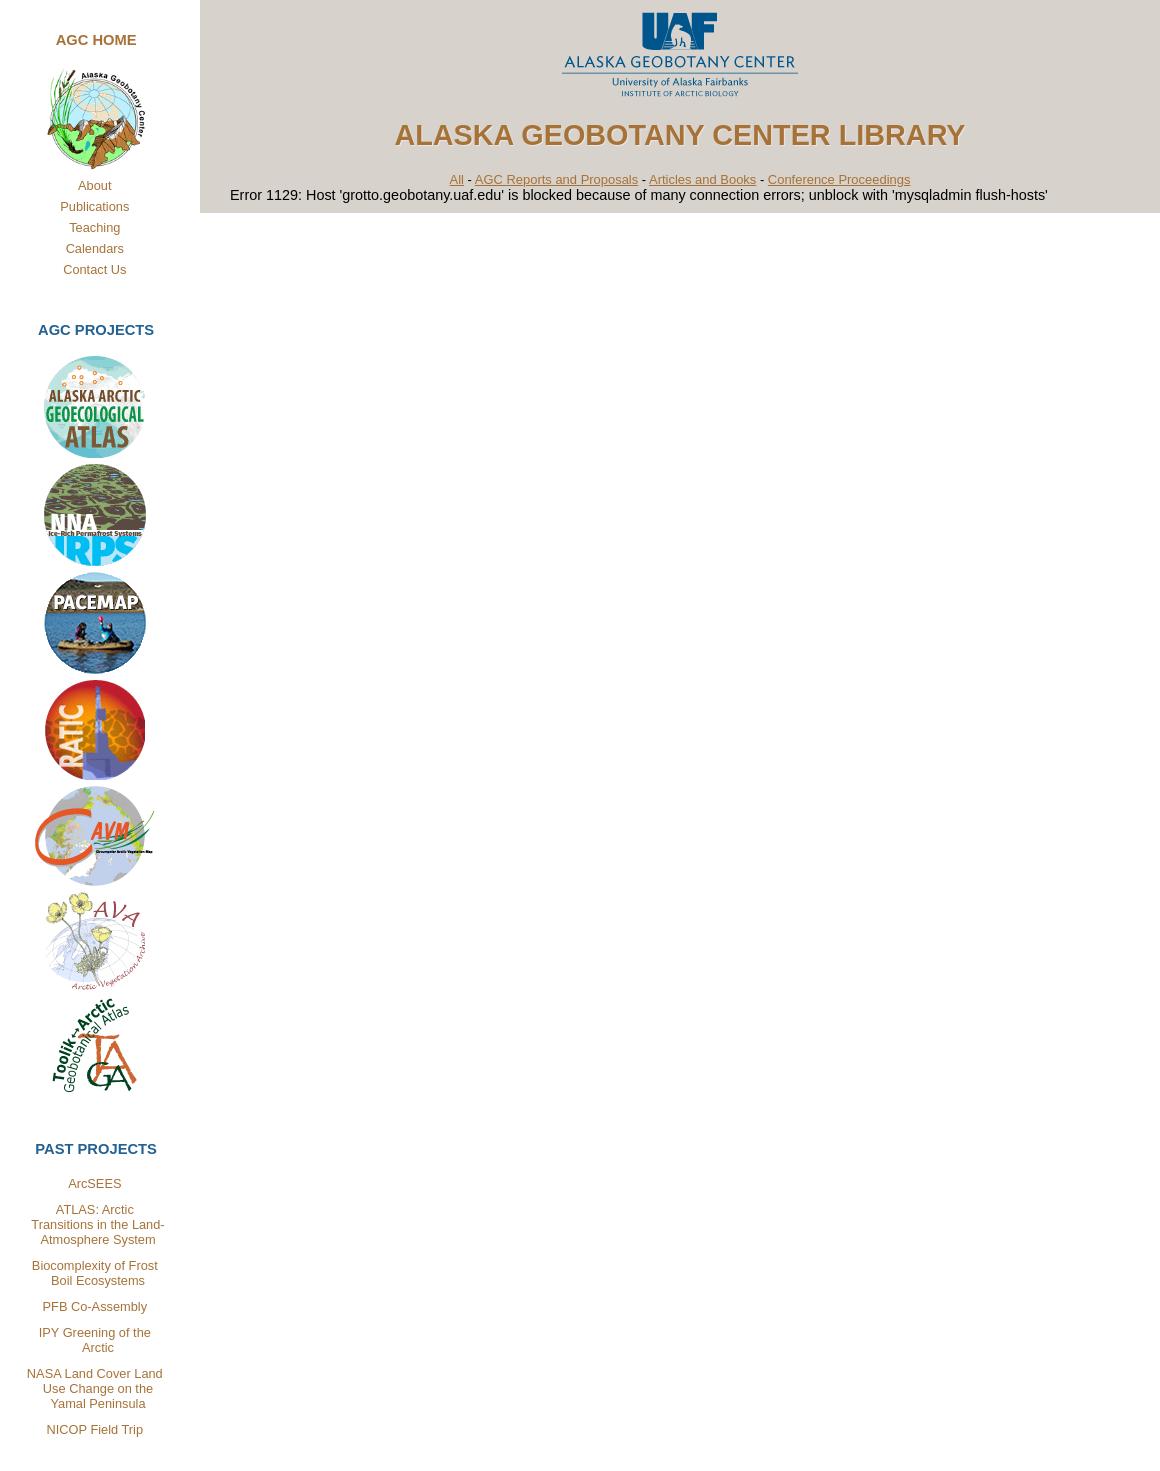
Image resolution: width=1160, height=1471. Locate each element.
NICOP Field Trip (95, 1429)
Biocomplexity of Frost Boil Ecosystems (95, 1273)
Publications (94, 206)
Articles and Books (702, 179)
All (457, 179)
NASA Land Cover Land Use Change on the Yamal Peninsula (96, 1388)
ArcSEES (94, 1183)
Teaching (94, 227)
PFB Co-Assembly (95, 1306)
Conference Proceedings (839, 179)
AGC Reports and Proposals (556, 179)
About (94, 185)
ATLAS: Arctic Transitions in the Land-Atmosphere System (97, 1224)
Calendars (95, 248)
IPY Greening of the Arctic (95, 1340)
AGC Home (96, 40)
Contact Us (94, 269)
